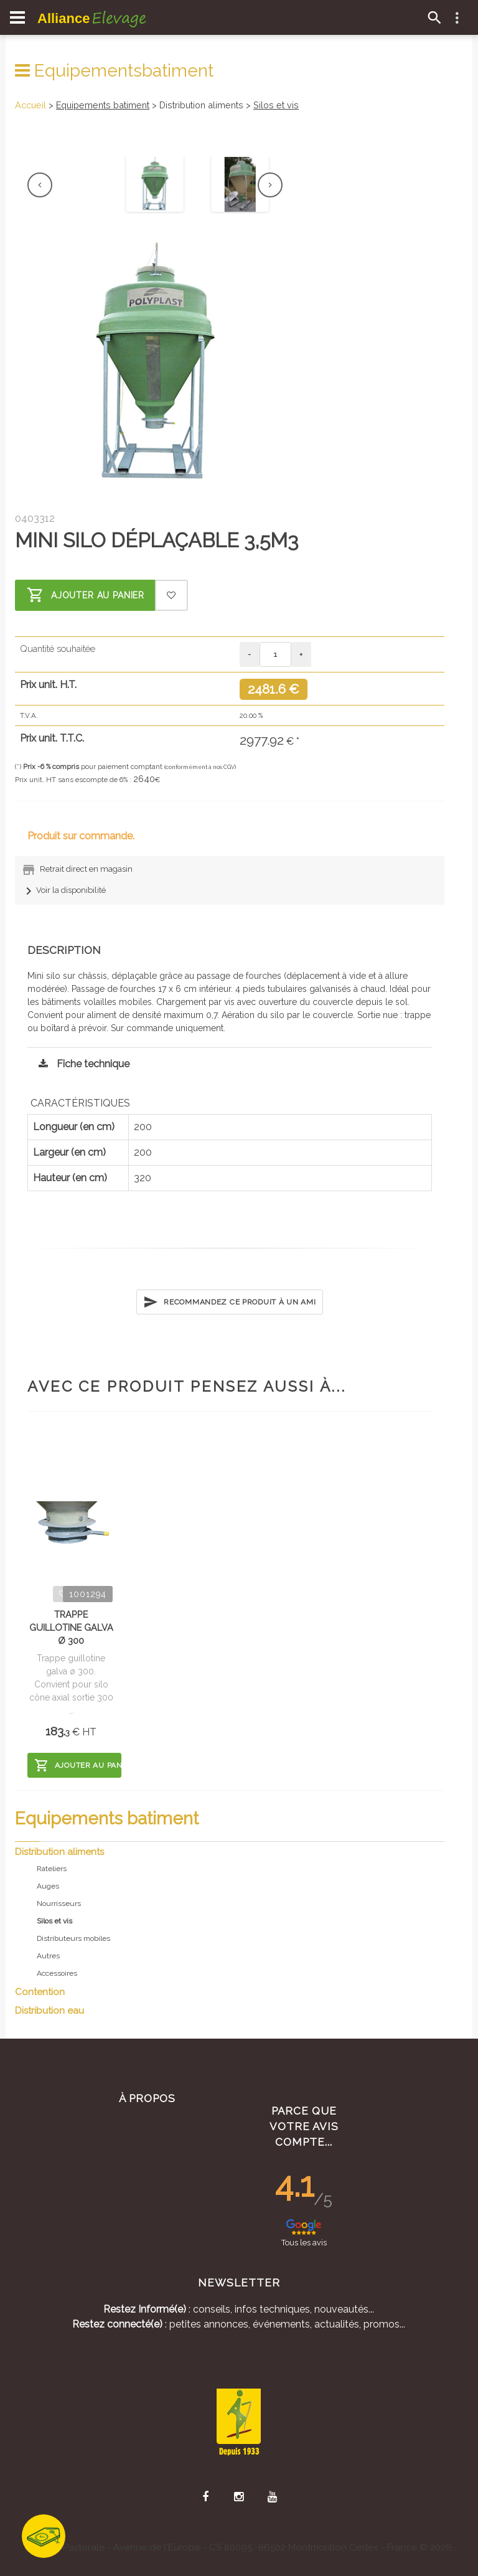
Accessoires (57, 1973)
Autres (48, 1955)
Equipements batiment (102, 105)
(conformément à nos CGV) (200, 767)
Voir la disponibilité (63, 890)
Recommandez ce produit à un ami (229, 1302)
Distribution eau (49, 2010)
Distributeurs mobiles (73, 1938)
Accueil (30, 105)
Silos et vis (276, 105)
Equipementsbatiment (114, 70)
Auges (48, 1886)
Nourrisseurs (59, 1903)
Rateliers (52, 1868)
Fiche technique (80, 1064)
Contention (40, 1992)
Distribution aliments (59, 1851)
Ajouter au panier (85, 595)
